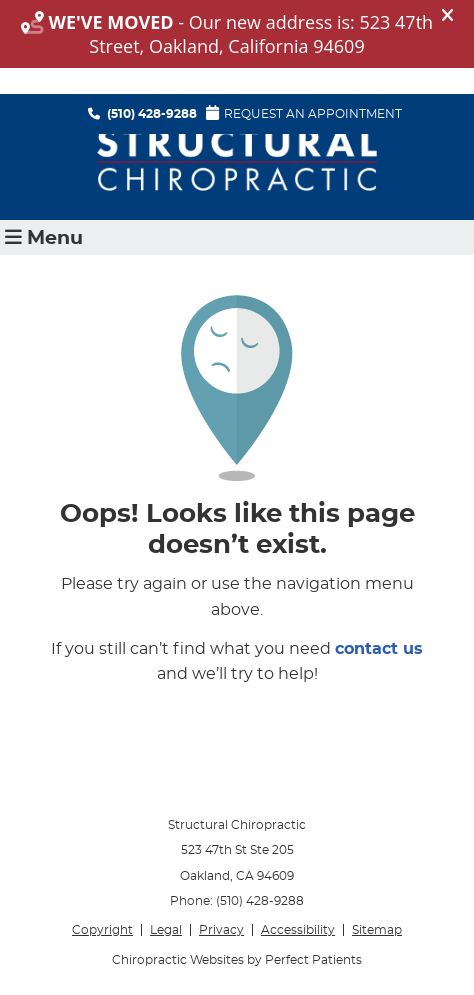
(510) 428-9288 (152, 114)
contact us (379, 649)
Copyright (102, 930)
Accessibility (298, 930)
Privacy (221, 930)
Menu (44, 237)
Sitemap (377, 930)
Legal (166, 930)
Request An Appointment (304, 112)
